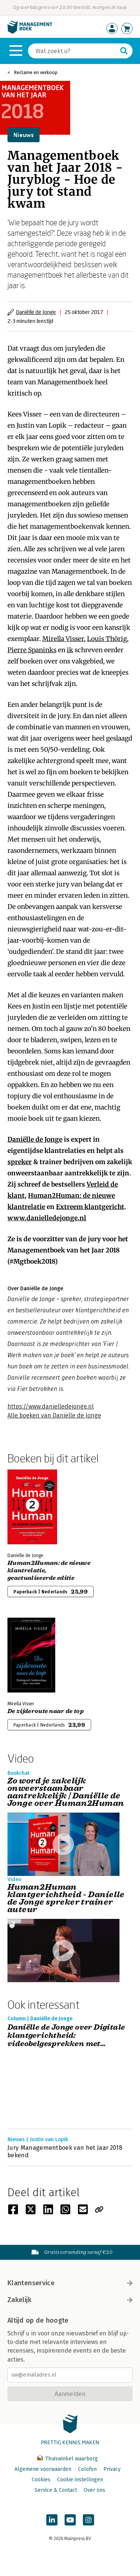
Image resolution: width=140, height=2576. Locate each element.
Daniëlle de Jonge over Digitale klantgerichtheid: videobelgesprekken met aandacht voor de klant (66, 2035)
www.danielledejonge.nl (46, 1218)
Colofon (87, 2469)
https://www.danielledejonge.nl (50, 1406)
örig (120, 639)
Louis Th (100, 639)
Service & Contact (56, 2490)
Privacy (112, 2469)
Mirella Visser (63, 639)
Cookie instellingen (80, 2479)
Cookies (41, 2479)
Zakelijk (70, 2300)
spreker (19, 1162)
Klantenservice (70, 2283)
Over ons (94, 2490)
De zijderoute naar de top (45, 1711)
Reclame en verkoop (35, 72)
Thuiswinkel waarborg (67, 2459)
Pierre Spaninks (31, 650)
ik (70, 650)
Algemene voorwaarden (43, 2469)
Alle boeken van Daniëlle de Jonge (54, 1415)
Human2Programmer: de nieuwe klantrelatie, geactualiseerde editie (48, 1570)
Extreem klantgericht (90, 1207)
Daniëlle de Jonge (36, 312)
